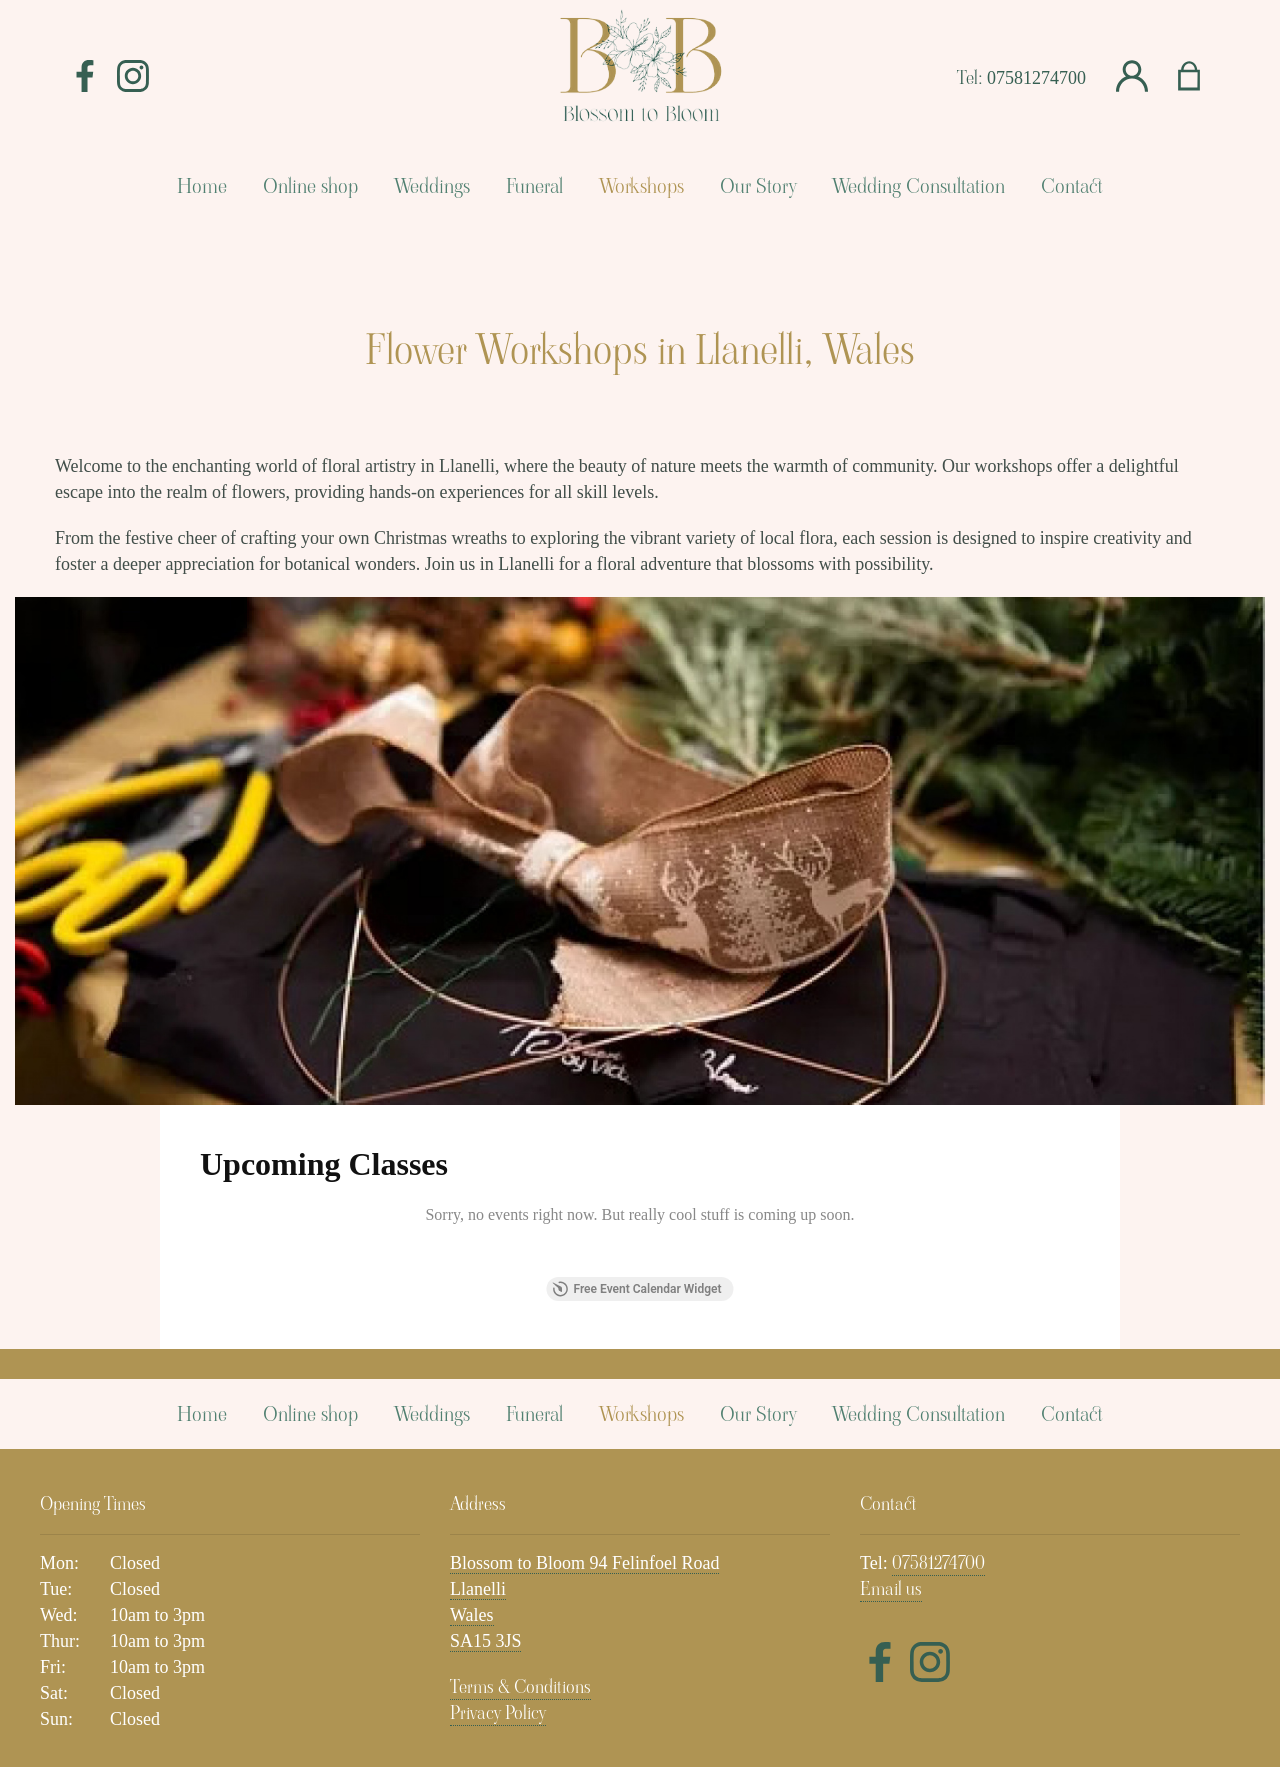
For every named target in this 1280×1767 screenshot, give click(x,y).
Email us (891, 1344)
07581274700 (1036, 78)
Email (676, 1579)
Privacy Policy (498, 1468)
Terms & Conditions (520, 1442)
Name (369, 1579)
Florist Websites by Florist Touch (640, 1663)
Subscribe (1067, 1578)
